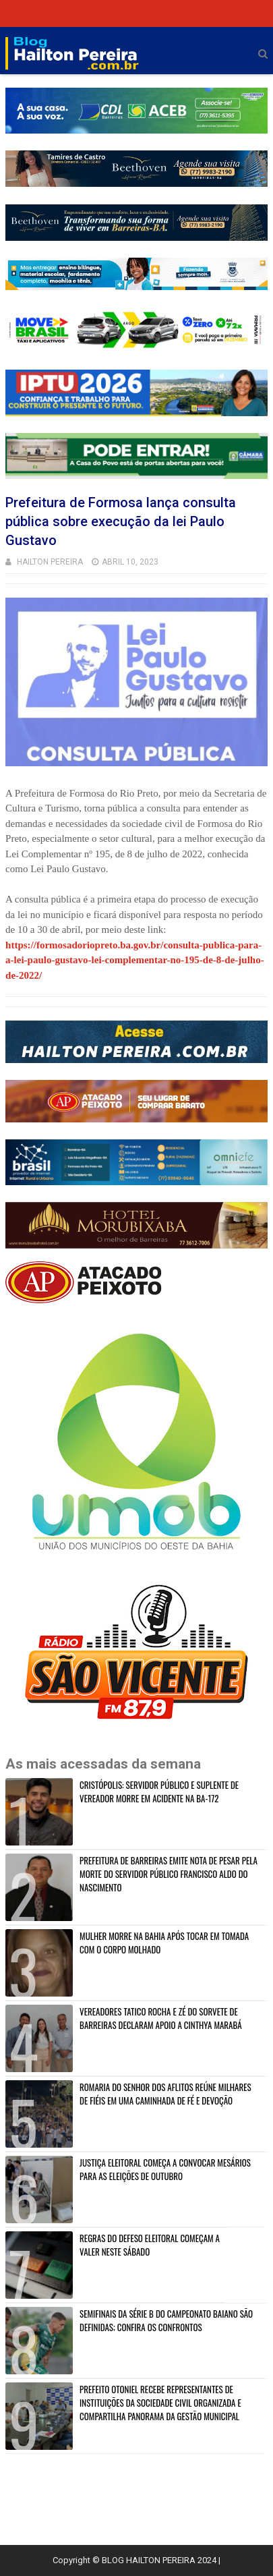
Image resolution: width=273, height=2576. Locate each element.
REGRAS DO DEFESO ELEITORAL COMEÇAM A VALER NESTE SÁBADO (150, 2244)
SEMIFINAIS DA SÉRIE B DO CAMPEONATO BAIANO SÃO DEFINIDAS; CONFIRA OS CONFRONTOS (166, 2320)
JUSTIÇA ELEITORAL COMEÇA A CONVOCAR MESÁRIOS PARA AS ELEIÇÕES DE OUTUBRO (165, 2169)
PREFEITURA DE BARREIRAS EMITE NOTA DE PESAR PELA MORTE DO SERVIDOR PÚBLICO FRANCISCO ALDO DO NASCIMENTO (168, 1874)
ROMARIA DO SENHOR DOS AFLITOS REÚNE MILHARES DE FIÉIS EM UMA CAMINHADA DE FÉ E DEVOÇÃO (165, 2093)
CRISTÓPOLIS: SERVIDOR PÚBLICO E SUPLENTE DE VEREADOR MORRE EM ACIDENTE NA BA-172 (159, 1791)
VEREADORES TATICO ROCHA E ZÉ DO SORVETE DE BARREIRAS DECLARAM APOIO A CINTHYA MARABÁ (161, 2018)
